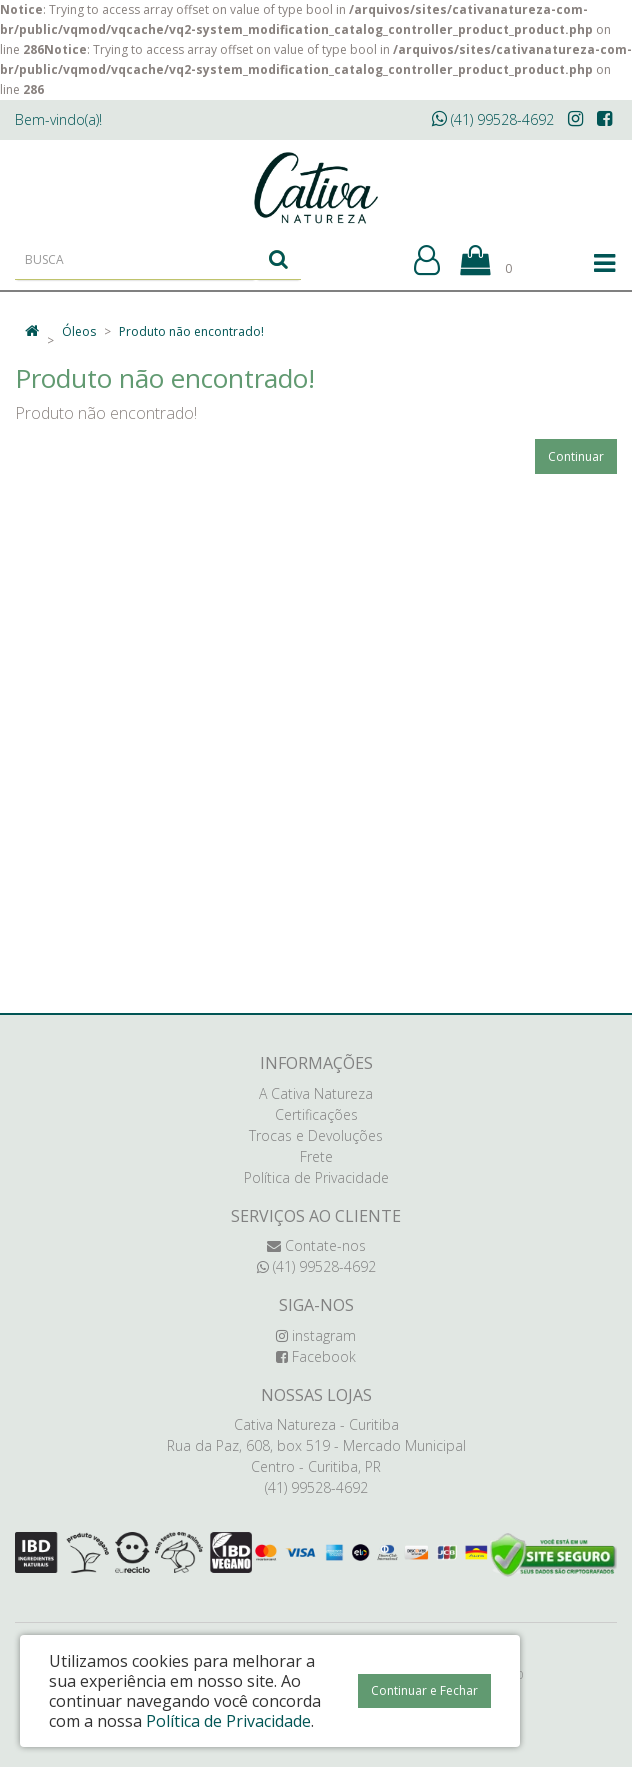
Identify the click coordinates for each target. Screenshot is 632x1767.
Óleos (79, 331)
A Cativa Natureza (316, 1093)
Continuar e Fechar (424, 1690)
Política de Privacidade (316, 1177)
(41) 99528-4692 (493, 119)
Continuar (576, 456)
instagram (316, 1335)
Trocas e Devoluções (316, 1135)
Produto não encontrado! (191, 331)
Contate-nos (316, 1245)
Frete (316, 1156)
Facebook (316, 1356)
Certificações (316, 1114)
